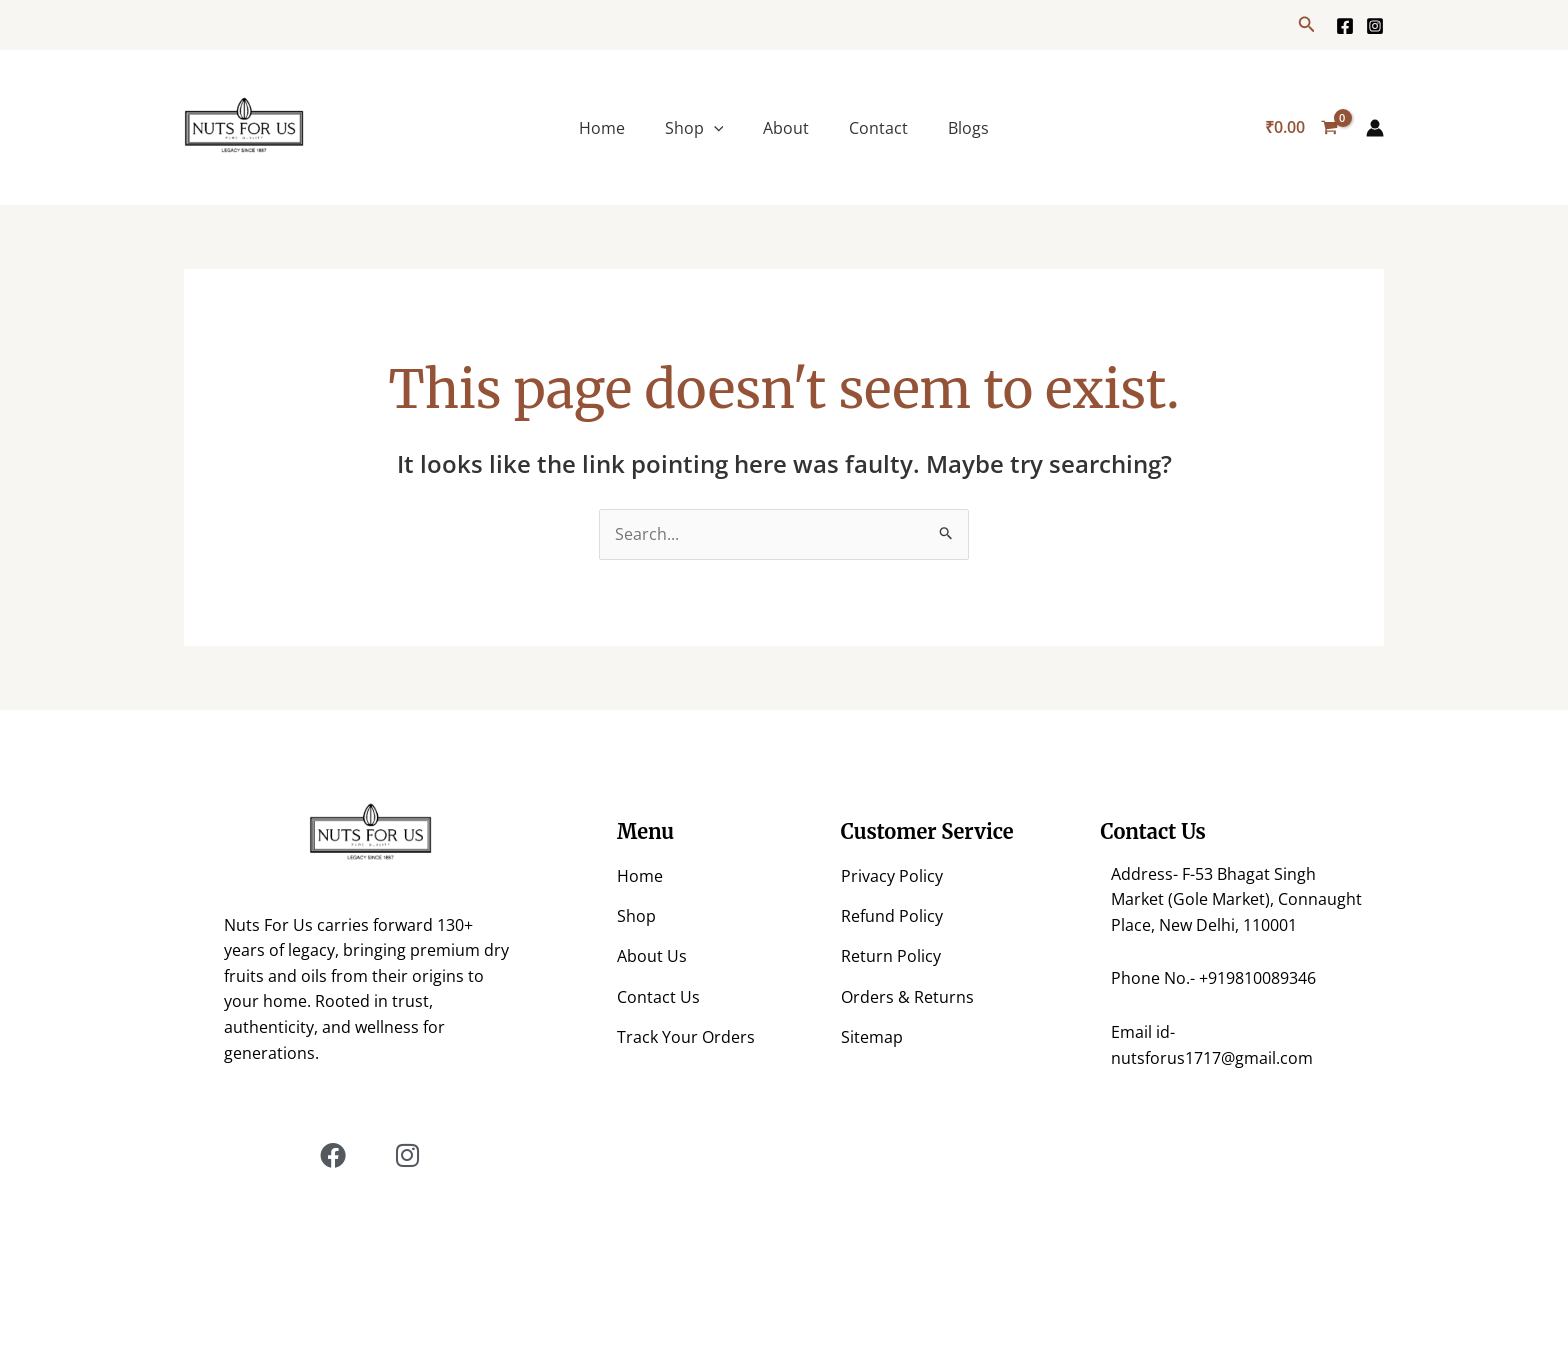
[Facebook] (1345, 26)
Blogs (968, 128)
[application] (714, 128)
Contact (878, 128)
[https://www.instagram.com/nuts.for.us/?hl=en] (1375, 26)
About (786, 128)
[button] (1307, 25)
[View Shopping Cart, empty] (1301, 128)
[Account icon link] (1375, 128)
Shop (694, 128)
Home (602, 128)
